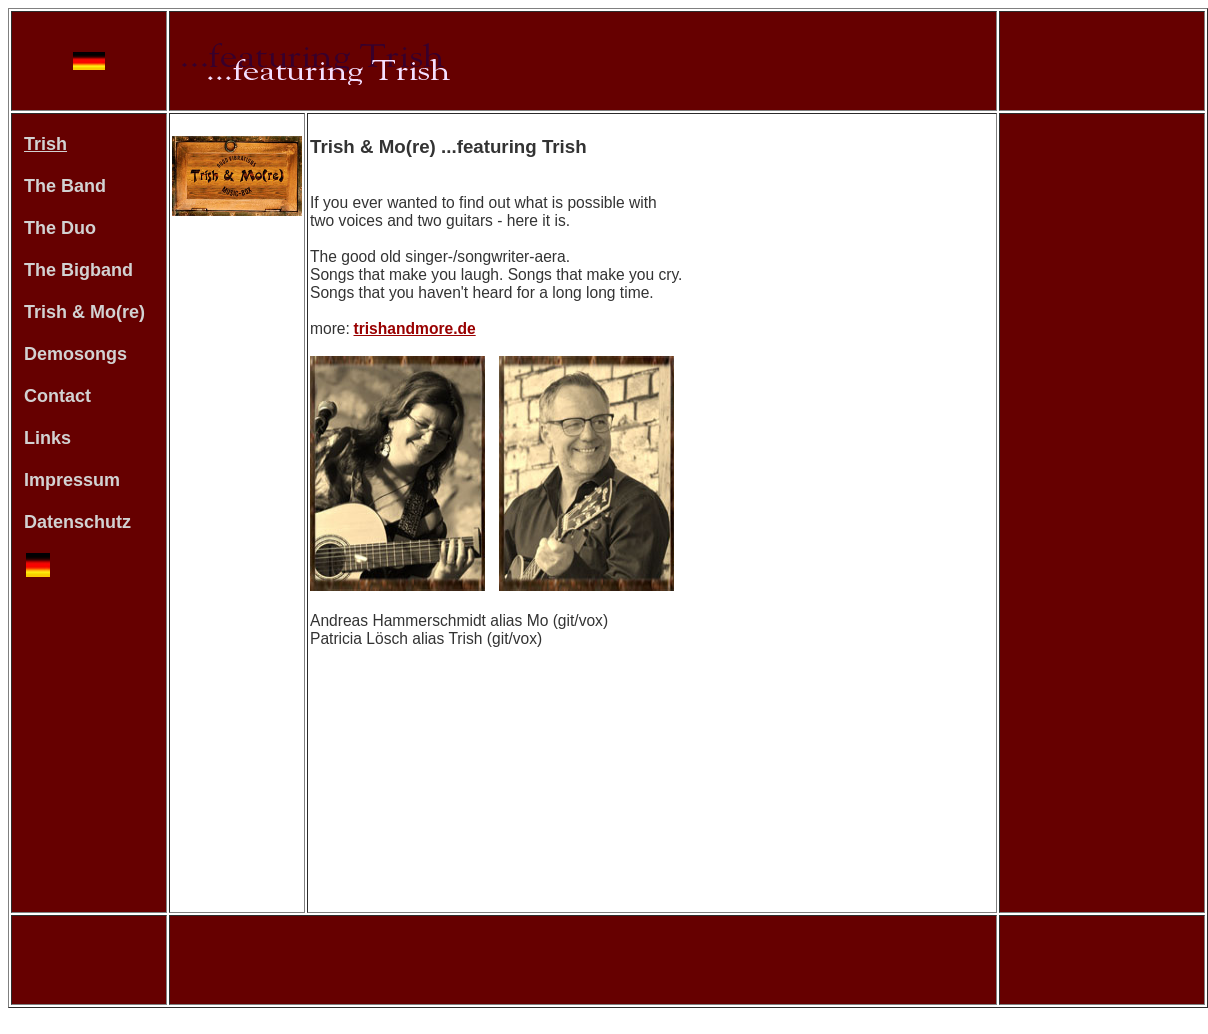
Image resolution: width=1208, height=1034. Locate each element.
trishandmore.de (415, 328)
